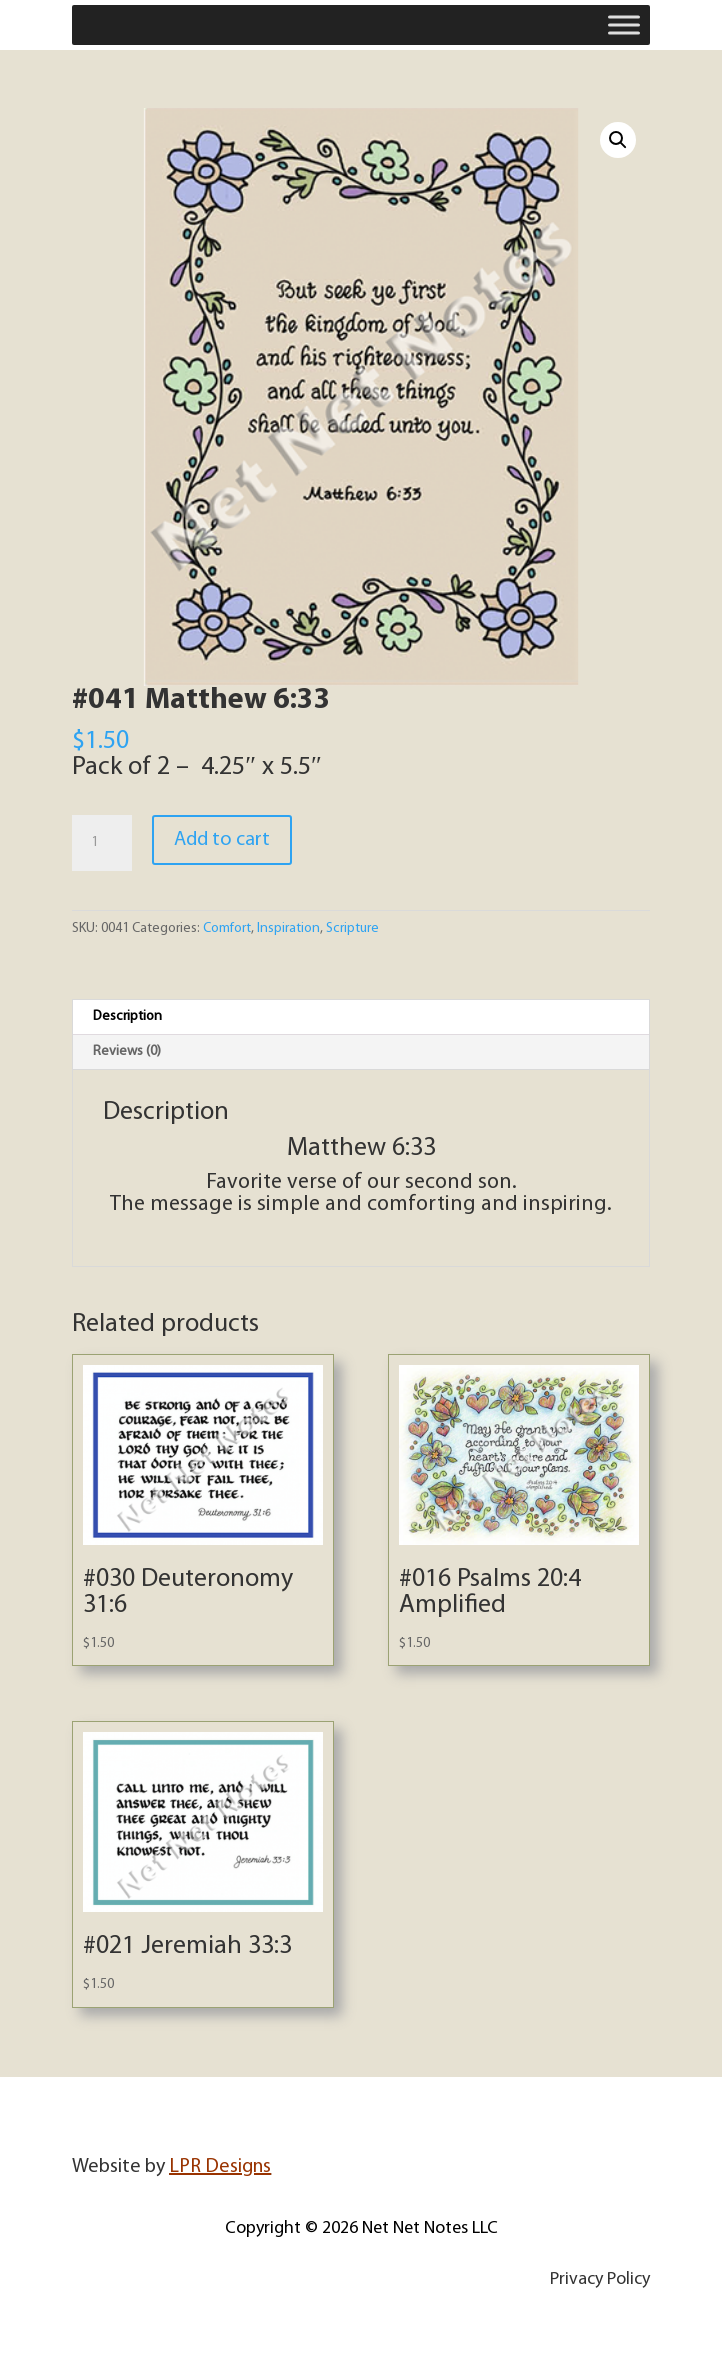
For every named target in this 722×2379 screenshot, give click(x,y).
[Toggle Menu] (624, 24)
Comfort (227, 928)
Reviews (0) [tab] (127, 1051)
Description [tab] (127, 1016)
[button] (618, 140)
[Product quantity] (102, 843)
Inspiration (288, 928)
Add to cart (222, 840)
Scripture (352, 928)
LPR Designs (220, 2167)
